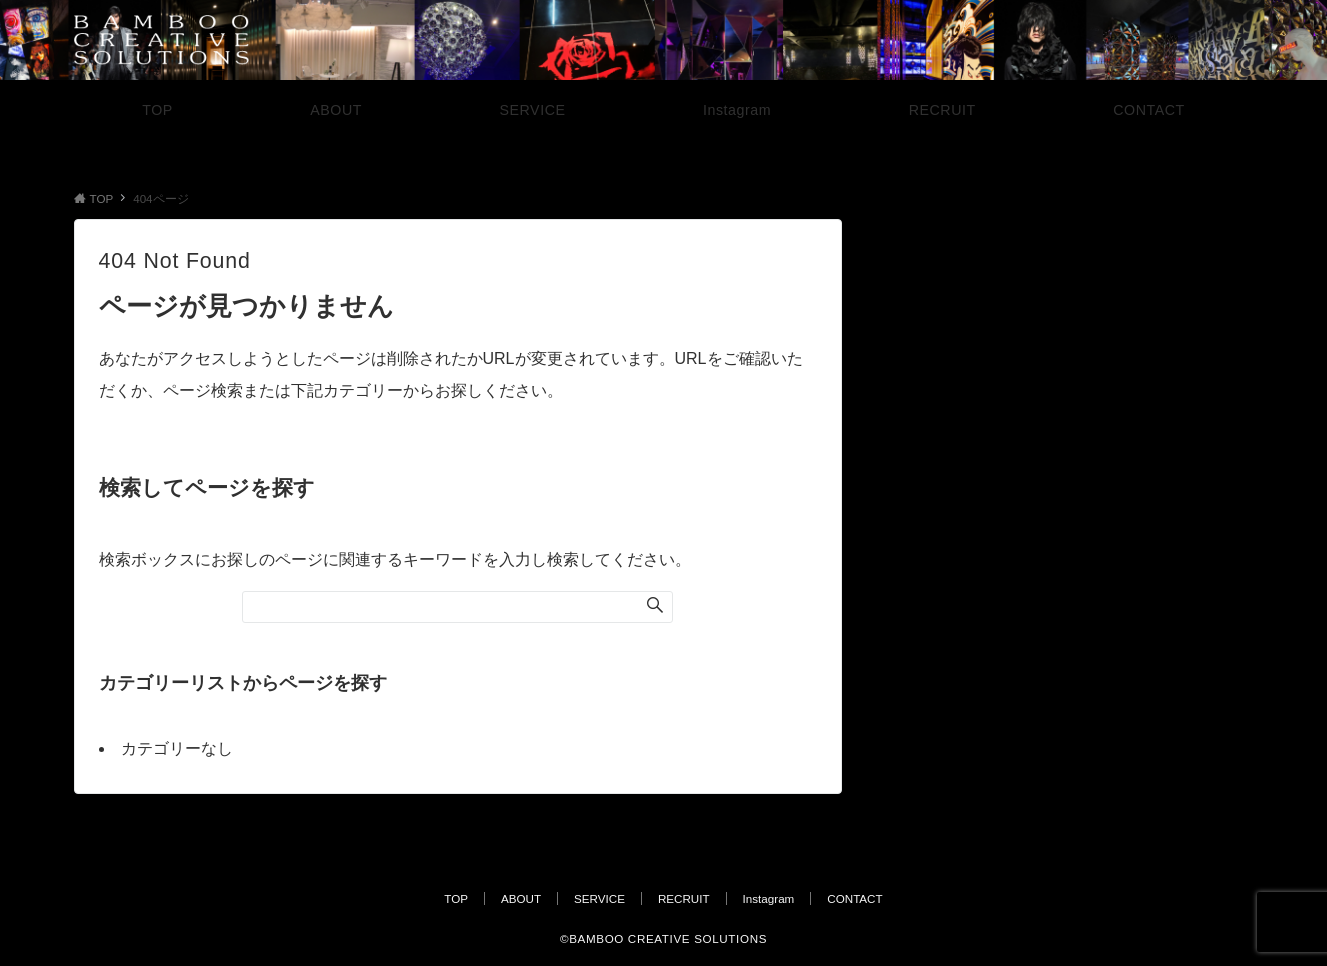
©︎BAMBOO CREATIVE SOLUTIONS (663, 938)
